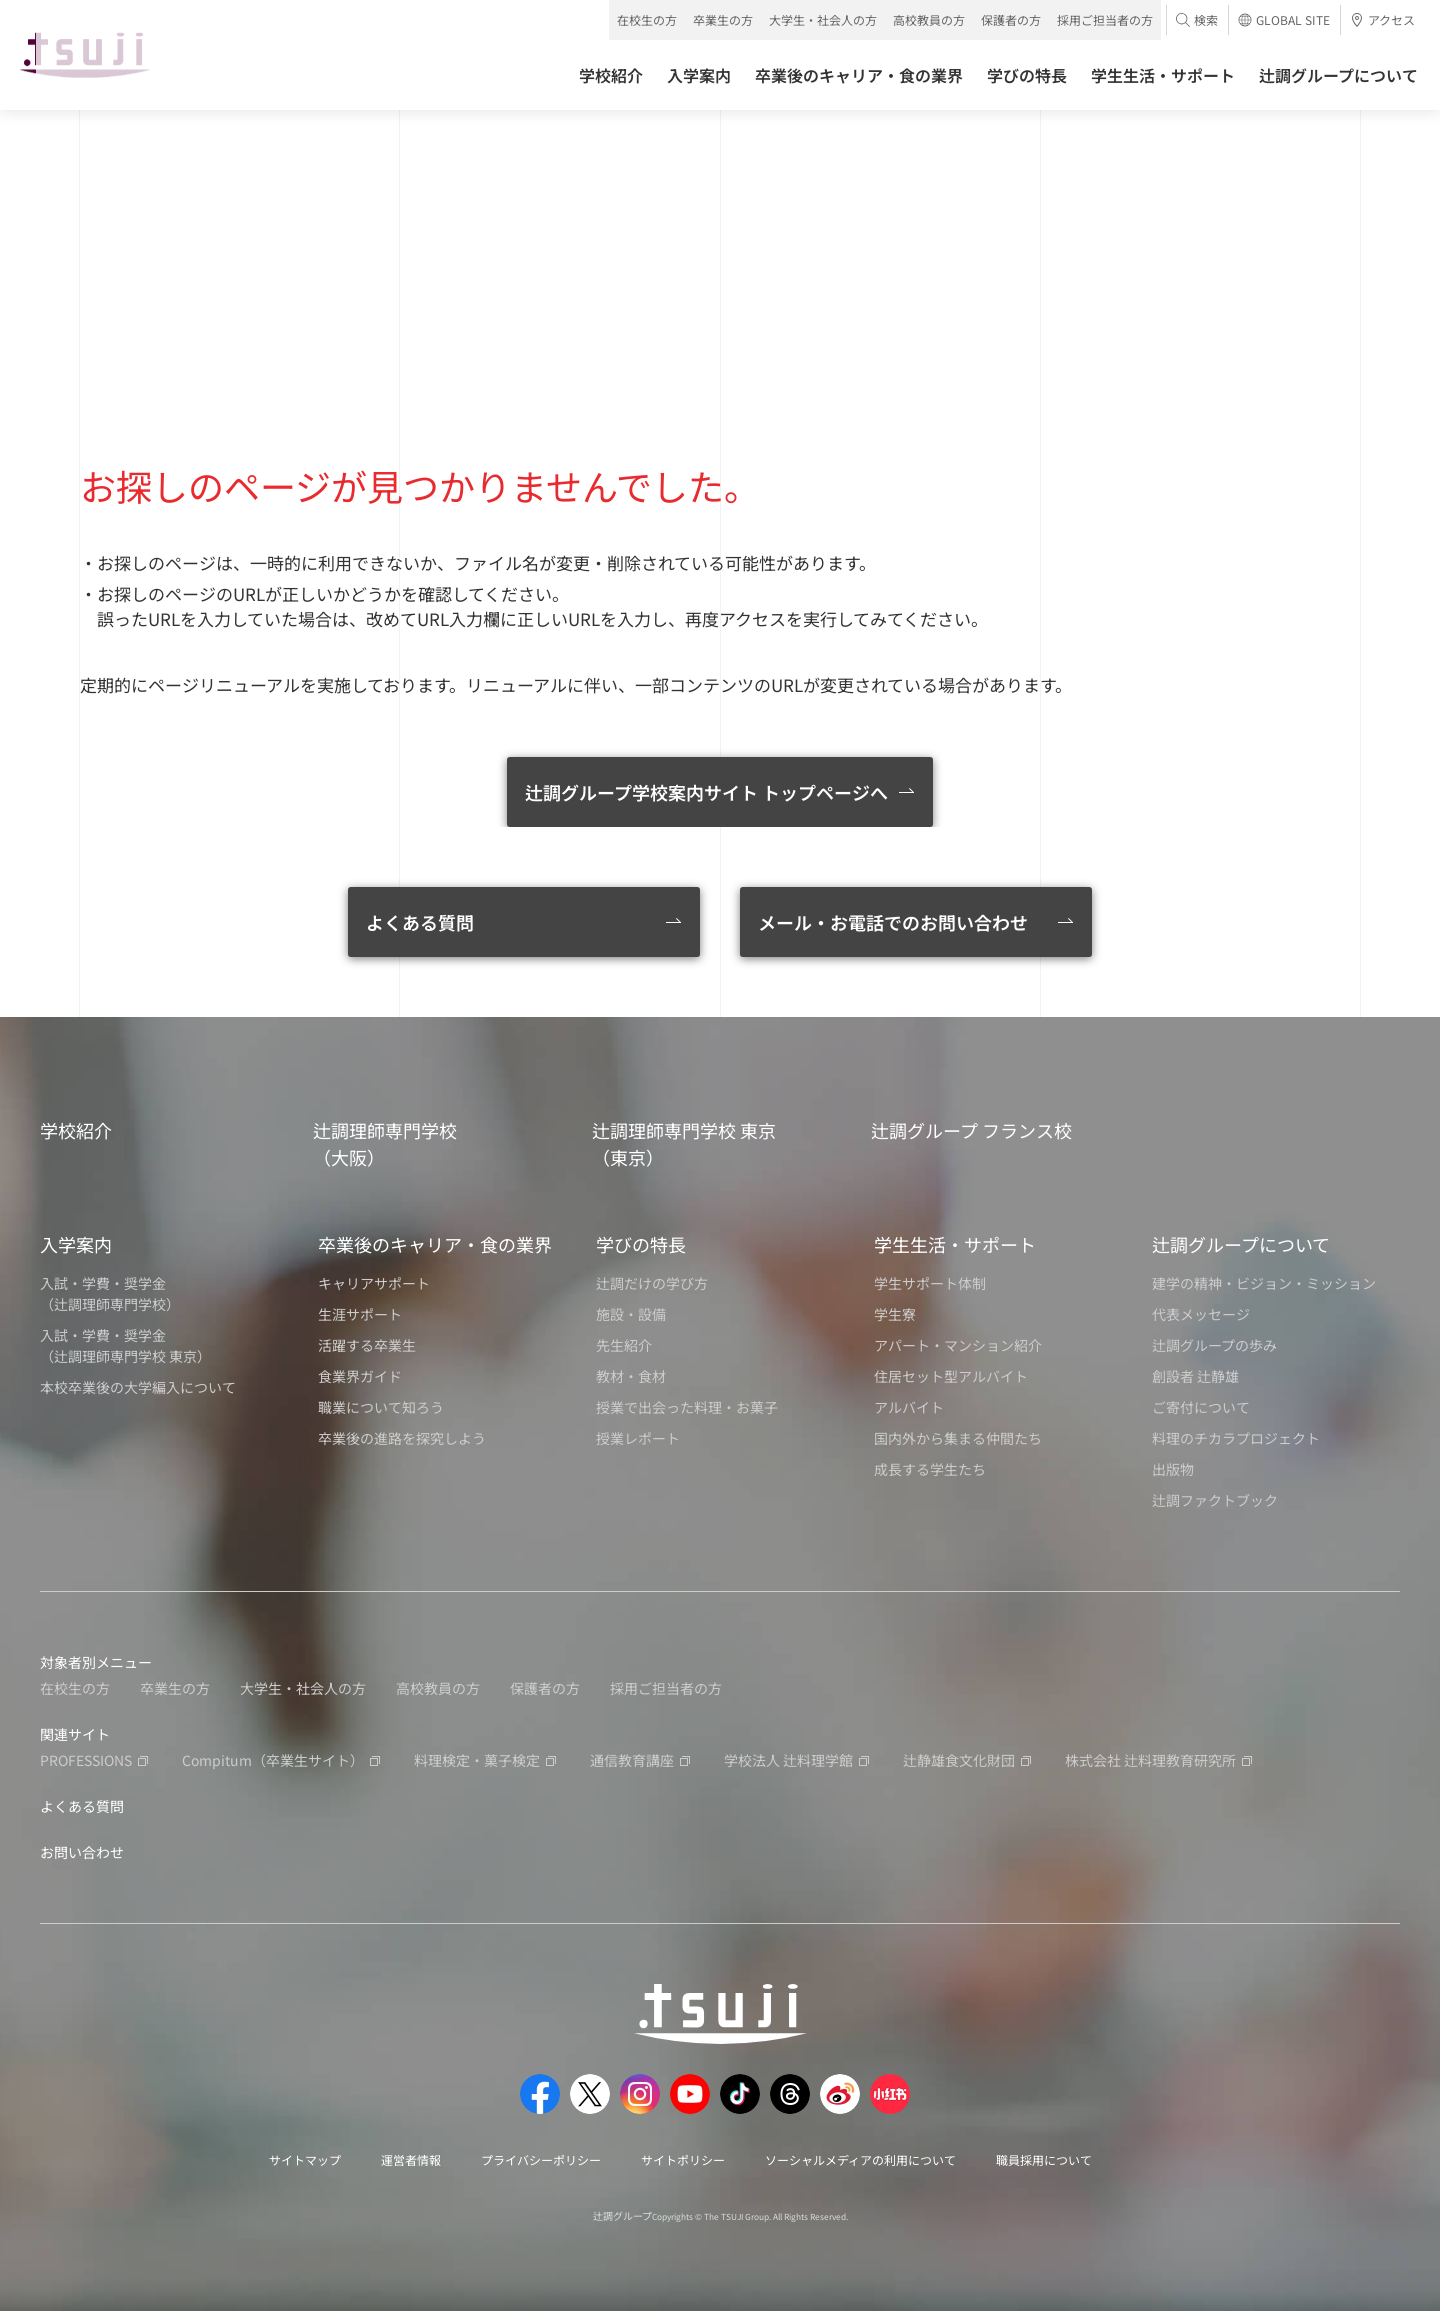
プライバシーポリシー (541, 2159)
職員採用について (1044, 2159)
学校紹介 (76, 1130)
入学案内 (76, 1244)
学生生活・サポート (955, 1244)
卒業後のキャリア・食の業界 (435, 1244)
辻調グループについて (1241, 1244)
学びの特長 (641, 1244)
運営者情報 (411, 2159)
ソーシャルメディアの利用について (860, 2159)
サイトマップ (305, 2159)
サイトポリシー (683, 2159)
